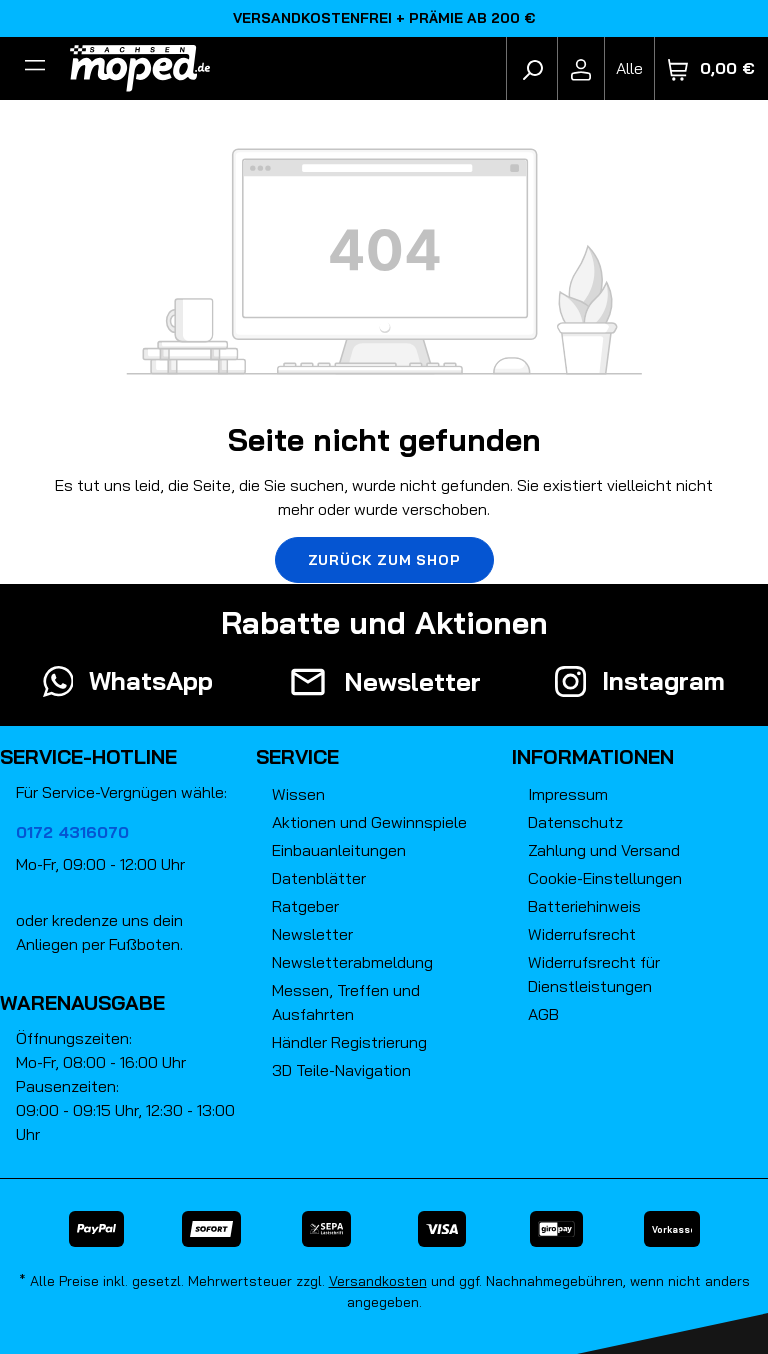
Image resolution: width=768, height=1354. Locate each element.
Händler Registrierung (349, 1042)
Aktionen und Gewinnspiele (369, 822)
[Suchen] (532, 68)
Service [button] (297, 756)
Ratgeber (305, 906)
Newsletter (312, 934)
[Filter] (35, 68)
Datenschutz (575, 822)
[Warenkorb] (711, 68)
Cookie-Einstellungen (605, 878)
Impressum (568, 794)
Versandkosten (378, 1281)
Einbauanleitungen (339, 850)
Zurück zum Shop (384, 560)
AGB (543, 1014)
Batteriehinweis (584, 906)
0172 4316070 (72, 832)
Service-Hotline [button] (88, 756)
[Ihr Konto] (581, 68)
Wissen (298, 794)
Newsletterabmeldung (352, 962)
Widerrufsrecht (582, 934)
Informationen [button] (593, 756)
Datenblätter (319, 878)
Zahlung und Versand (604, 850)
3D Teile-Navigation (341, 1070)
